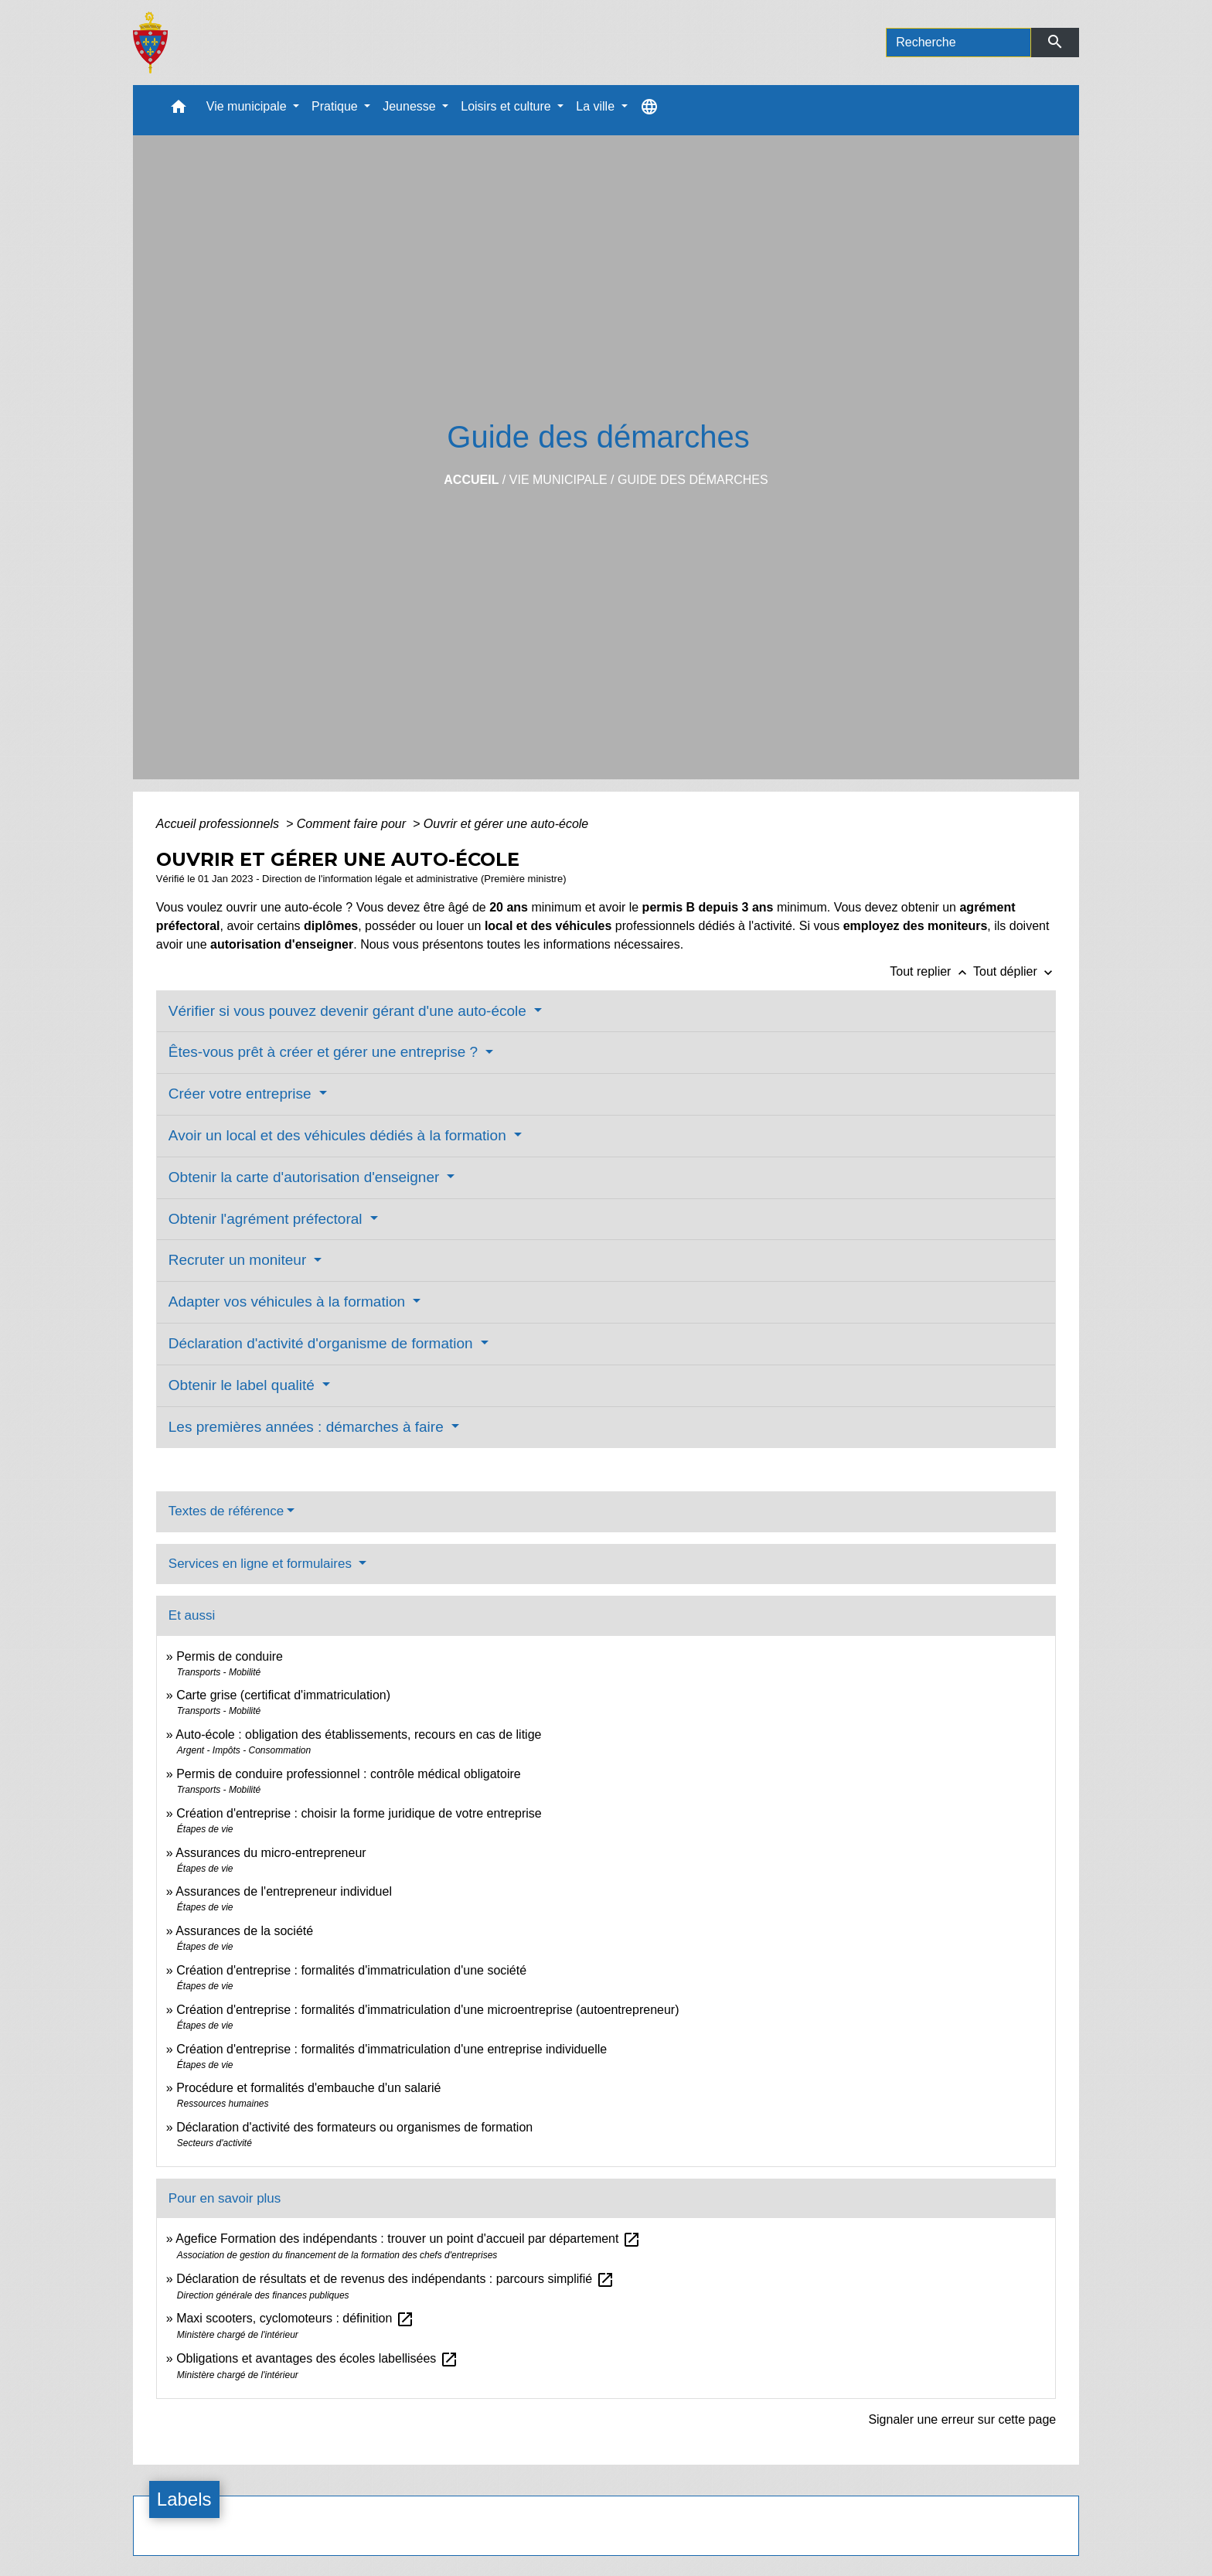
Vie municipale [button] (248, 106)
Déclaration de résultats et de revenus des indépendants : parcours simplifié (395, 2278)
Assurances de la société (244, 1930)
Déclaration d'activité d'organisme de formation (323, 1343)
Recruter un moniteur (240, 1260)
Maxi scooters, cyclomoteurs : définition (295, 2318)
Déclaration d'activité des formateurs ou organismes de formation (354, 2127)
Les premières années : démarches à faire (308, 1427)
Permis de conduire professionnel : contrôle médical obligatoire (348, 1773)
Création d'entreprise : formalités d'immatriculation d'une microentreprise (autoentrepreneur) (427, 2009)
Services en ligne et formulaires (262, 1563)
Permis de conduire (229, 1656)
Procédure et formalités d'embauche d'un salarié (308, 2087)
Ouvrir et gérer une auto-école (506, 823)
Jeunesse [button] (411, 106)
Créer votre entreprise (242, 1093)
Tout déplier (1014, 971)
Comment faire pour (353, 823)
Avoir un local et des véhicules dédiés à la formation (339, 1135)
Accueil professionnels (219, 823)
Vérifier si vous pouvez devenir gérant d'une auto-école (349, 1011)
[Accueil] (150, 42)
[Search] (958, 42)
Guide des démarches (693, 479)
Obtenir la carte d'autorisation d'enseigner (306, 1177)
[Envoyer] (1055, 42)
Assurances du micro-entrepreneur (270, 1852)
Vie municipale (558, 479)
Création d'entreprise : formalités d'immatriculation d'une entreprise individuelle (391, 2049)
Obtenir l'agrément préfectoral (267, 1219)
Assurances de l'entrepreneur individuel (283, 1891)
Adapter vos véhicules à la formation (289, 1301)
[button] (178, 110)
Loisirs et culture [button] (507, 106)
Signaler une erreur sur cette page (962, 2419)
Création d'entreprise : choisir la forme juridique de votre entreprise (359, 1813)
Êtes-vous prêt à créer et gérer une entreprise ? (325, 1052)
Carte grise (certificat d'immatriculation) (283, 1695)
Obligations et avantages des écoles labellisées (317, 2358)
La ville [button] (597, 106)
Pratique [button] (336, 106)
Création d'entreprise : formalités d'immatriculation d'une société (351, 1970)
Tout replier (931, 971)
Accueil (471, 479)
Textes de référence (226, 1511)
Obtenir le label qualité (243, 1385)
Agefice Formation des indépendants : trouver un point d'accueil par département (408, 2238)
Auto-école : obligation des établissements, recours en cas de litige (358, 1734)
